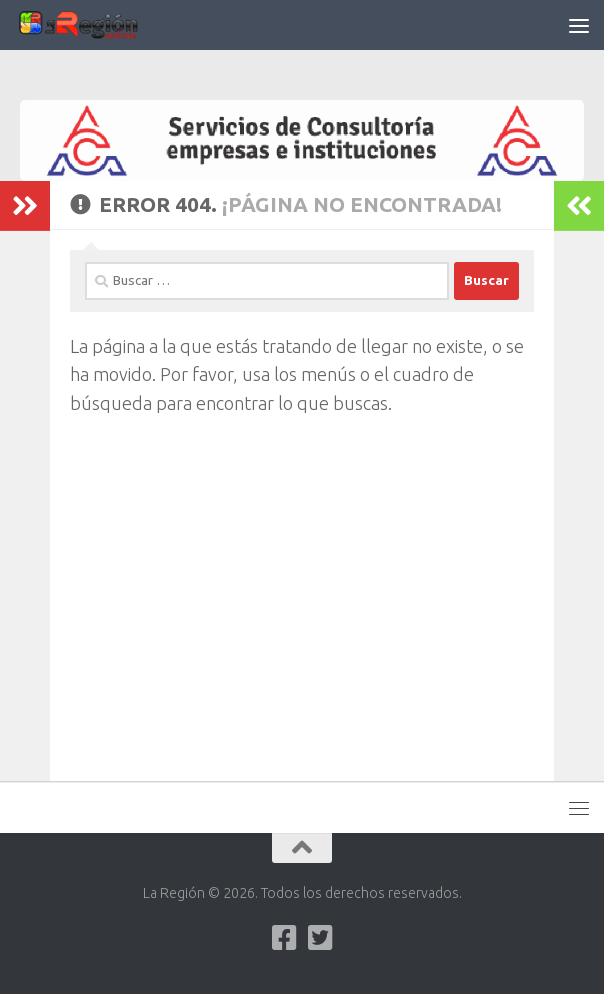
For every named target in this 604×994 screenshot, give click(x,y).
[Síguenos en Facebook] (284, 938)
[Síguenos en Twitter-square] (320, 938)
